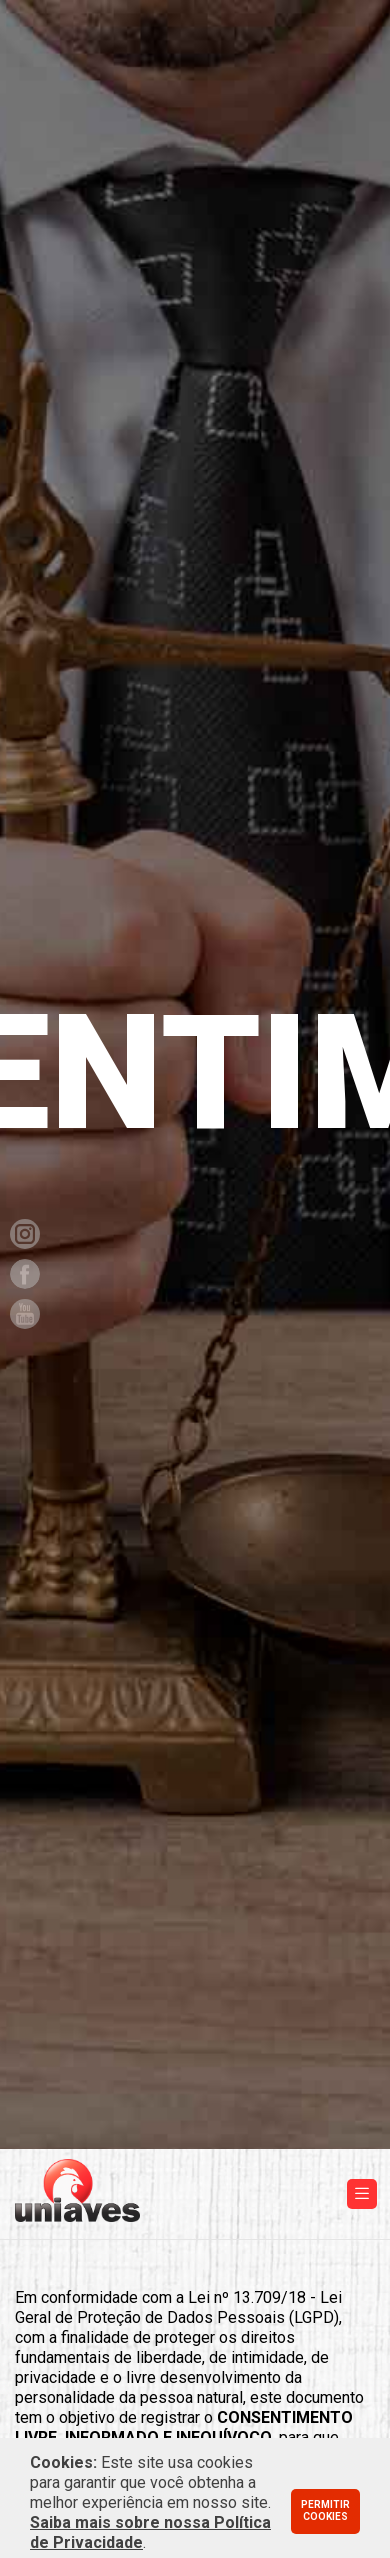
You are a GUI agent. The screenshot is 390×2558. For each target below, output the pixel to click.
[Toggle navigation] (362, 2194)
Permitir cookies (325, 2511)
